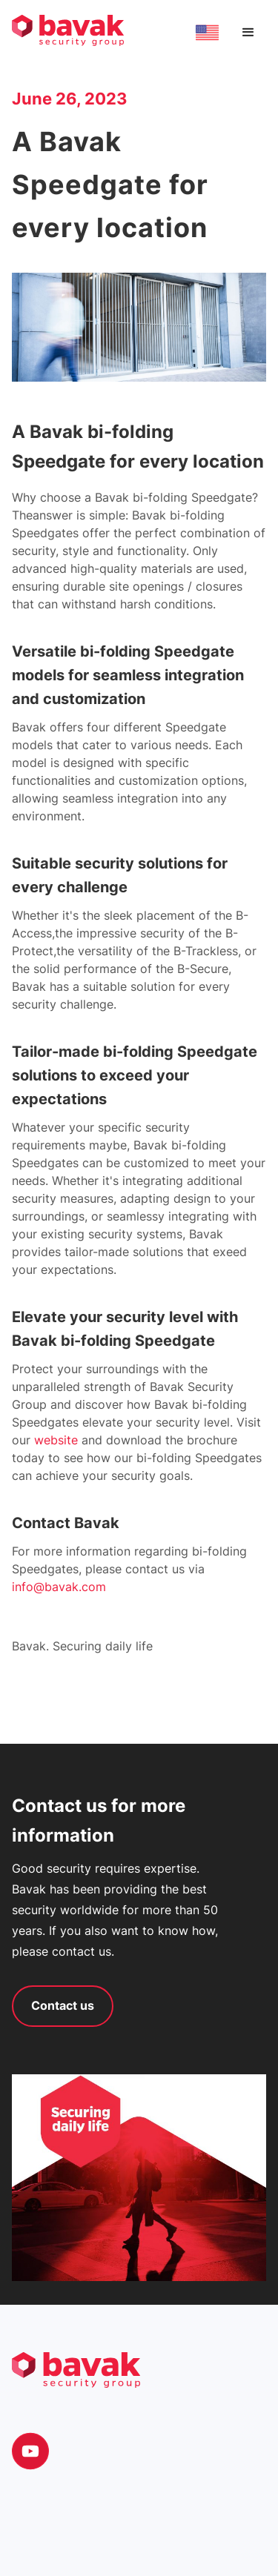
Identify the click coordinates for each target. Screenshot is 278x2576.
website (58, 1440)
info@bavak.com (59, 1586)
